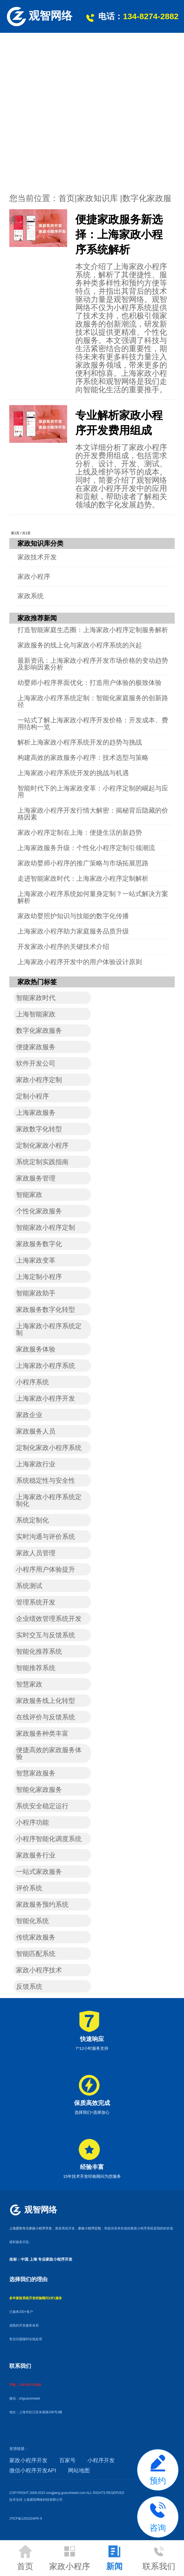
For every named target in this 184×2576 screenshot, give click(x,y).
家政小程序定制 (89, 2228)
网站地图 (79, 2470)
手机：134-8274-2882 (25, 2385)
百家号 (67, 2460)
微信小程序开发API (32, 2470)
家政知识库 (97, 198)
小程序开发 (101, 2460)
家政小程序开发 (28, 2460)
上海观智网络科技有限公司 (43, 2500)
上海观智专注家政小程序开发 (30, 2228)
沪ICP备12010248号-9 (25, 2518)
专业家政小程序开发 (55, 2259)
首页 (66, 198)
